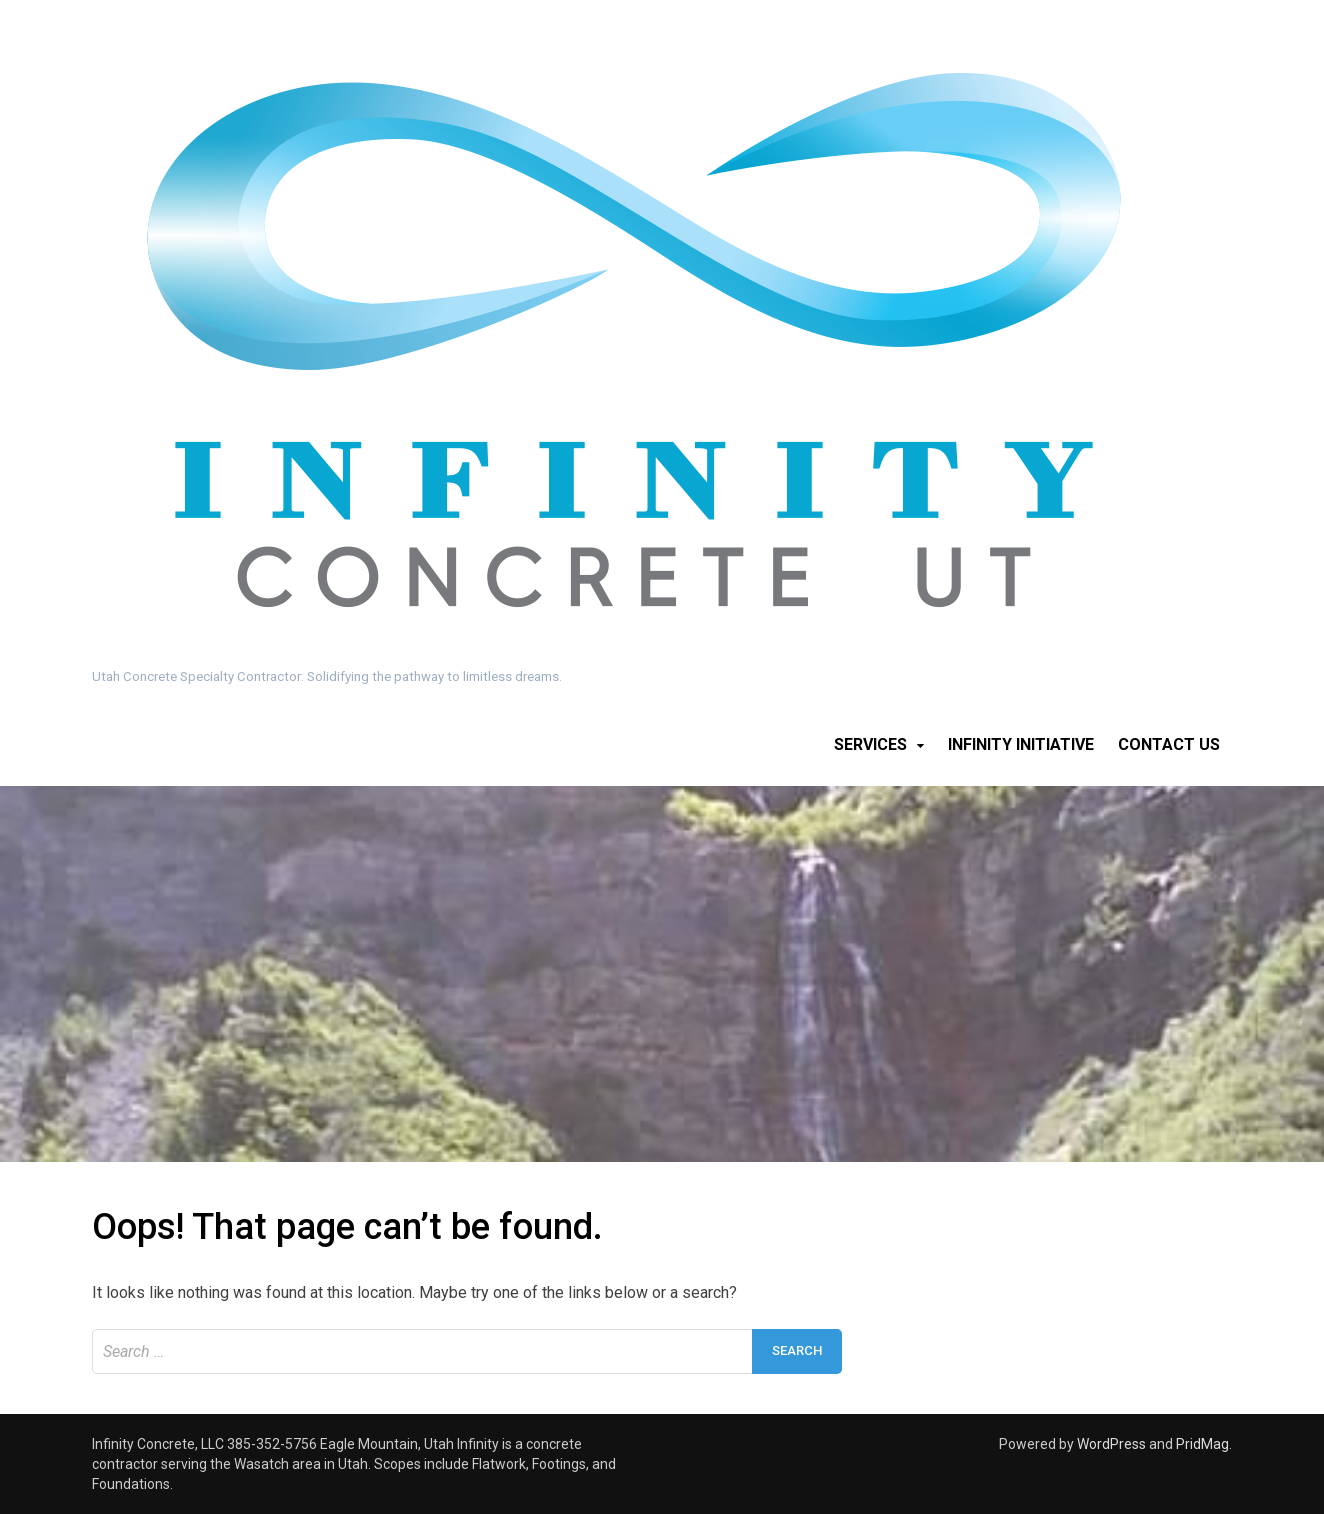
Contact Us (1169, 744)
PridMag (1202, 1444)
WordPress (1111, 1444)
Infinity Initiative (1021, 744)
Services (870, 744)
